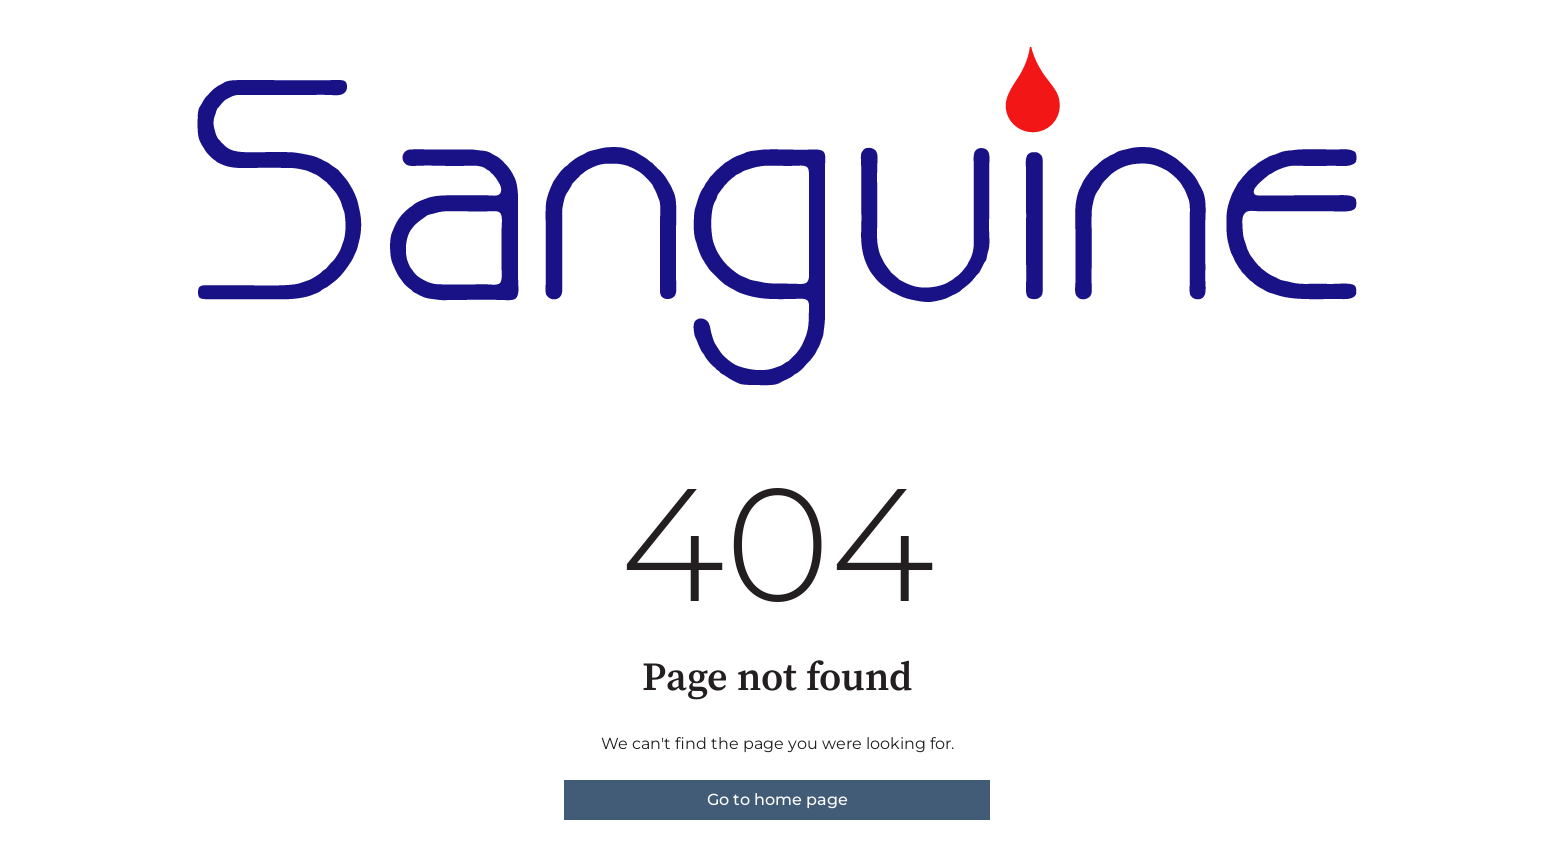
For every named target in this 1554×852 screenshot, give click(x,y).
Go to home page (777, 799)
